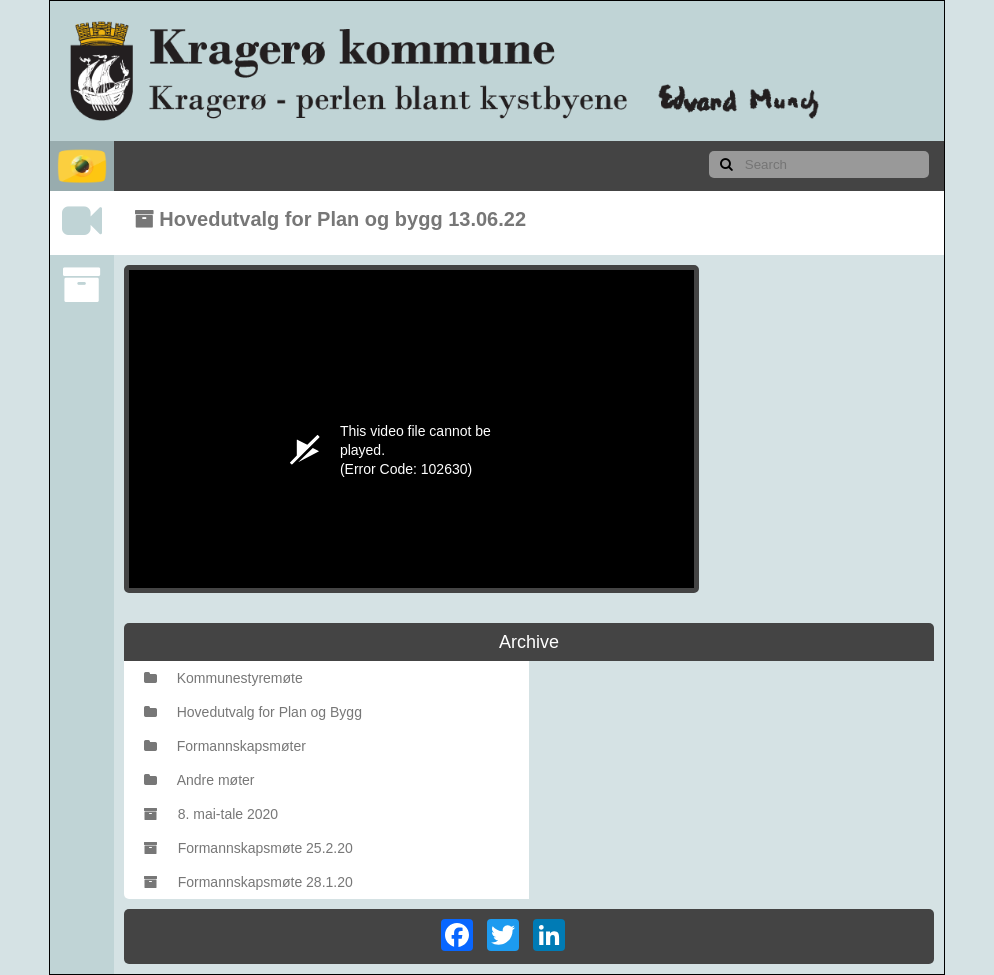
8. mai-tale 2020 (211, 814)
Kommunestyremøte (223, 678)
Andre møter (199, 780)
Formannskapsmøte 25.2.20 (248, 848)
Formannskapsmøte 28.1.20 (248, 882)
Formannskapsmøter (225, 746)
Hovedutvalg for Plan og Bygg (253, 712)
